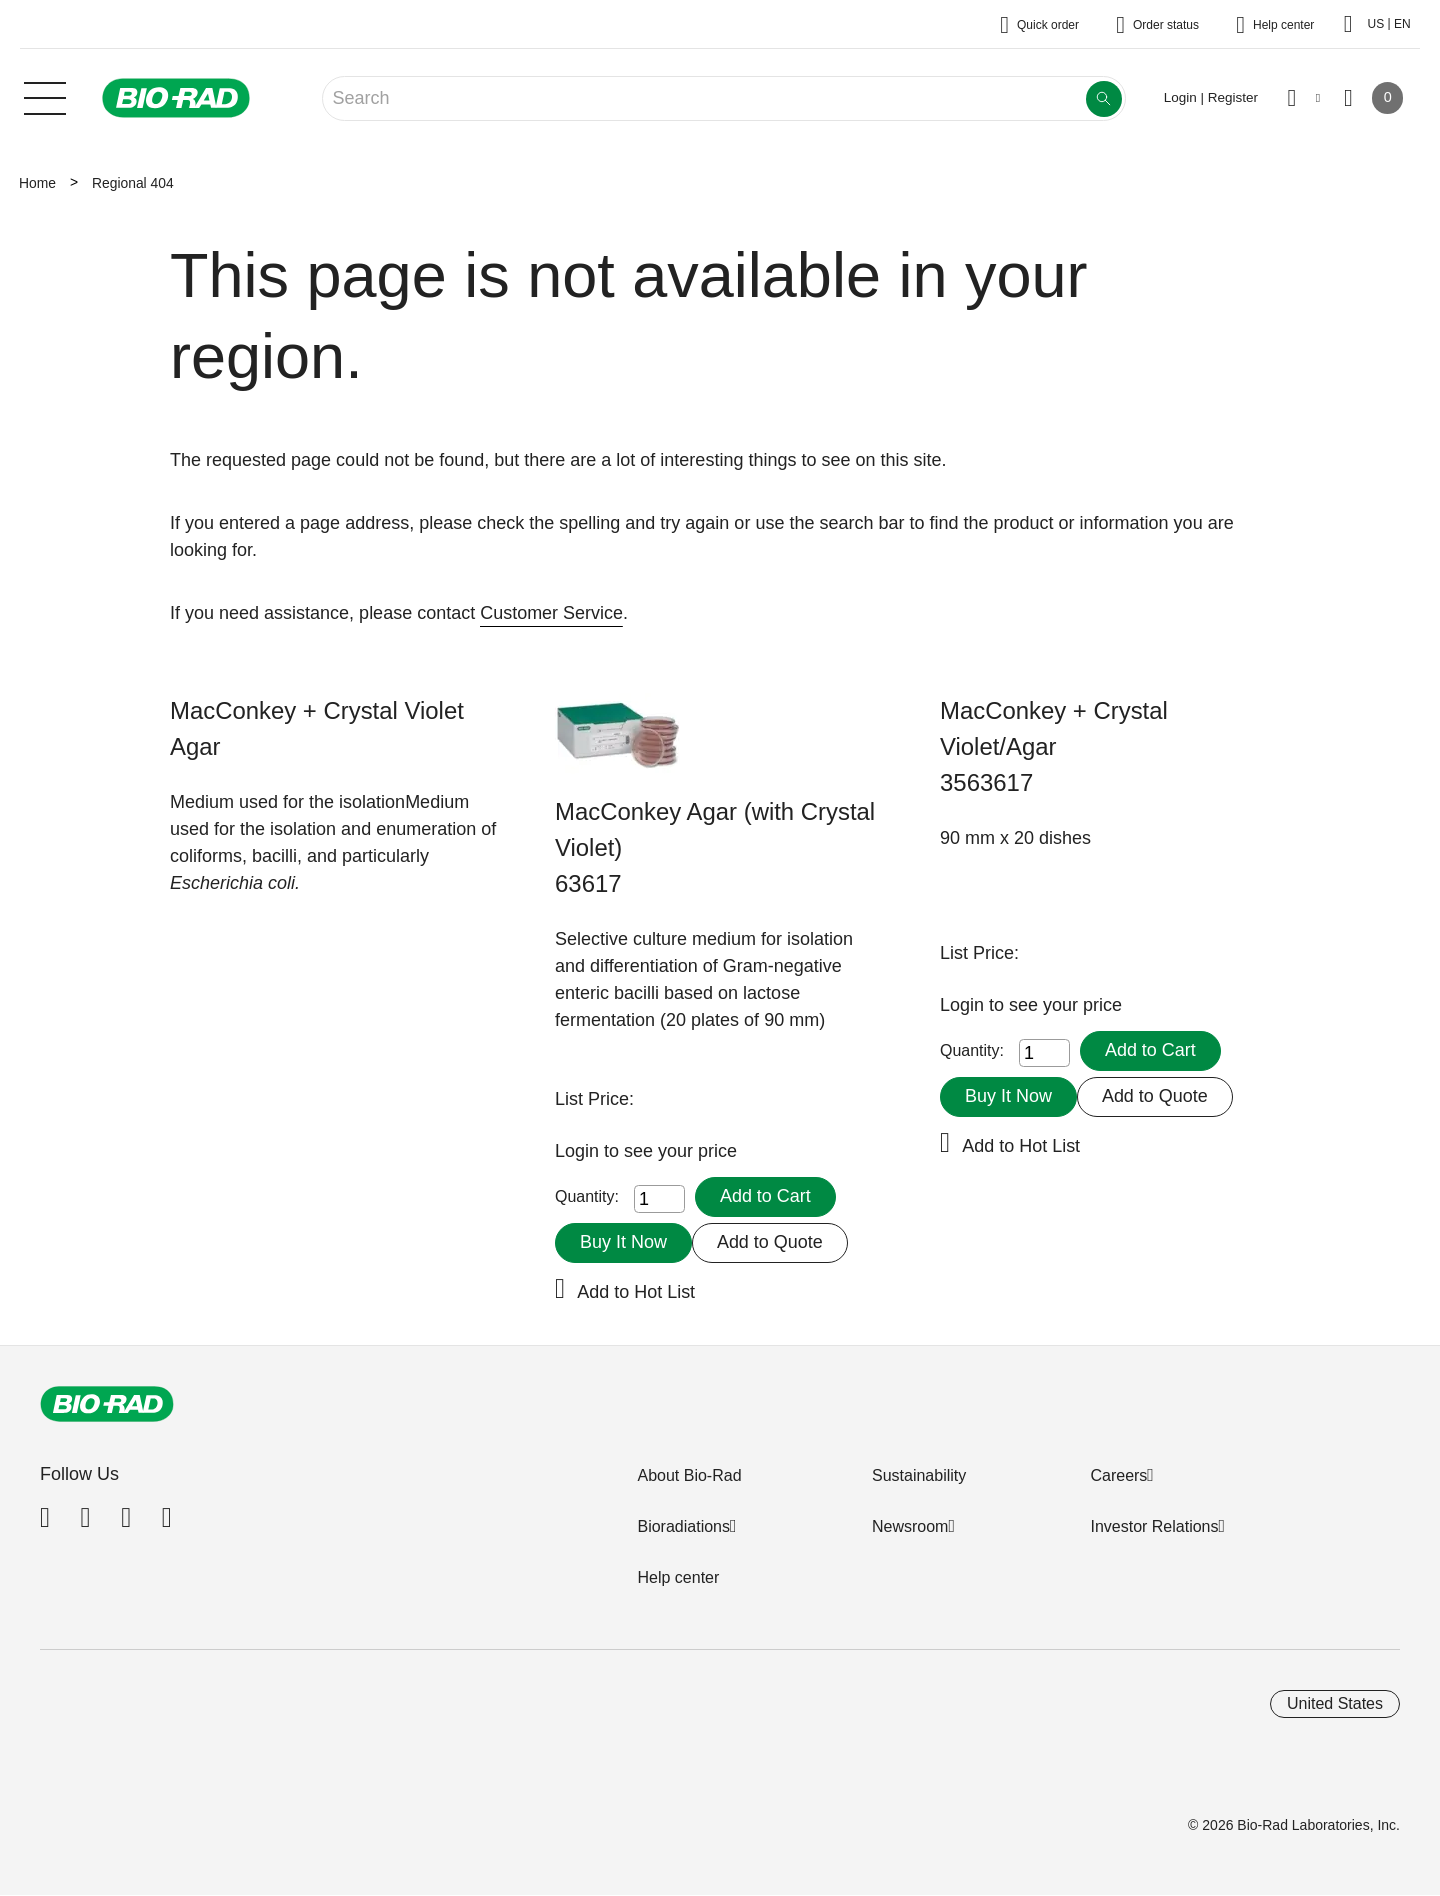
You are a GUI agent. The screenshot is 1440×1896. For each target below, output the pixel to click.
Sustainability (919, 1475)
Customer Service (551, 613)
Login (579, 1151)
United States (1335, 1703)
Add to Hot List (636, 1292)
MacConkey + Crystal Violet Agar (317, 728)
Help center (678, 1577)
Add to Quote (770, 1242)
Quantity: (587, 1196)
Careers (1118, 1475)
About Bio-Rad (689, 1475)
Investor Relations (1154, 1526)
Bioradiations (683, 1526)
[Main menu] (45, 96)
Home (37, 183)
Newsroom (910, 1526)
